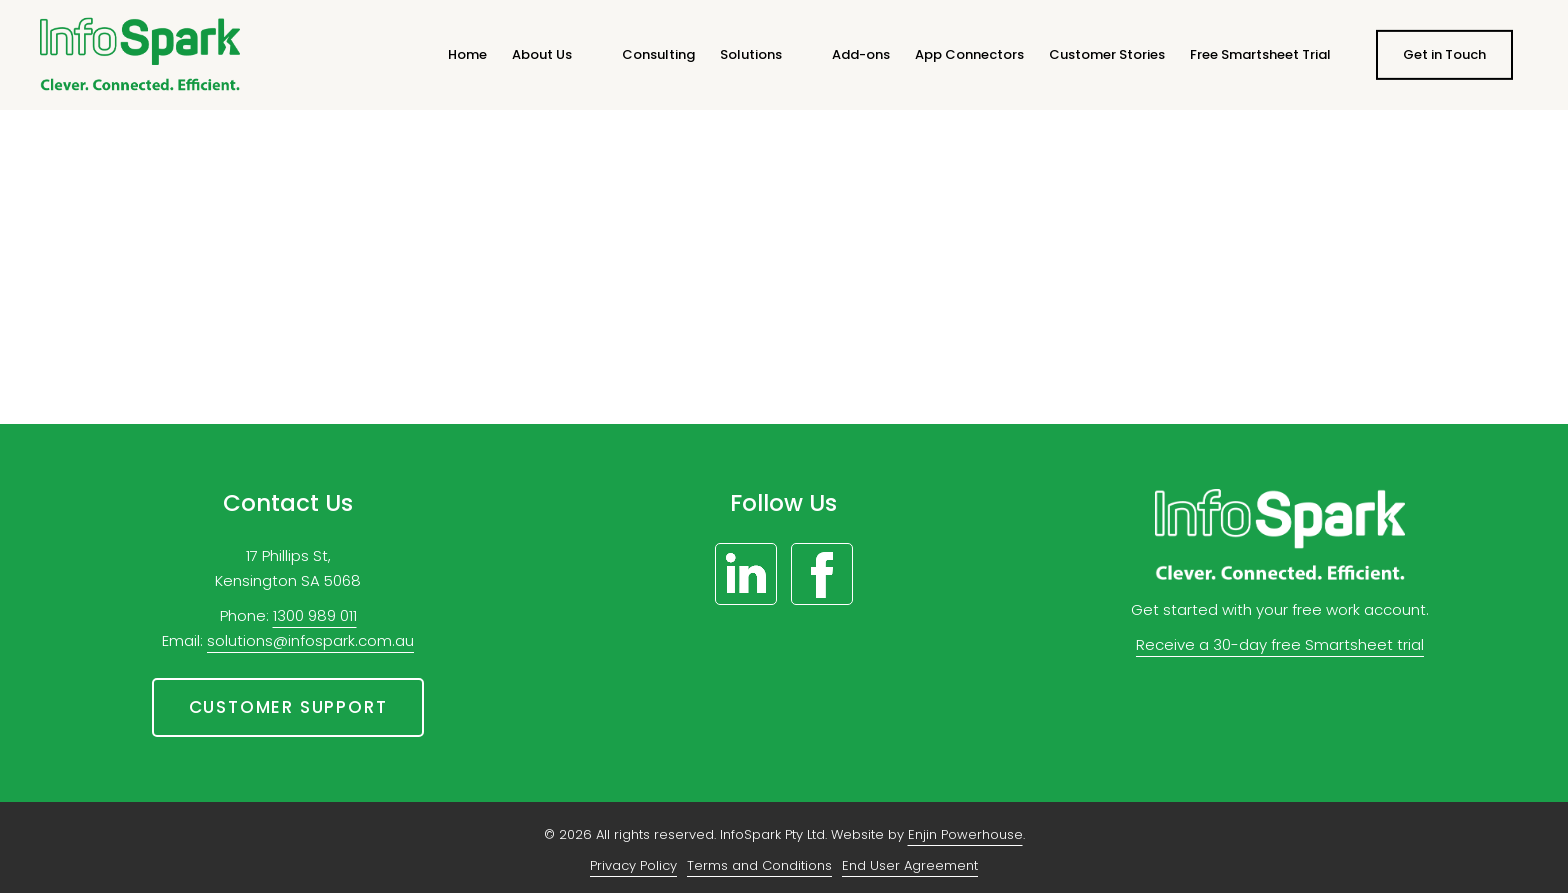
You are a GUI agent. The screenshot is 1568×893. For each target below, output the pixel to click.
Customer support (288, 707)
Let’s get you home (783, 334)
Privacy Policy (633, 865)
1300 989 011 (315, 615)
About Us (542, 54)
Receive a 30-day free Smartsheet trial (1280, 644)
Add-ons (861, 54)
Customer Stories (1107, 54)
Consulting (658, 54)
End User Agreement (910, 865)
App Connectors (969, 54)
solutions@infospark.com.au (310, 640)
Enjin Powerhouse (965, 834)
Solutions (751, 54)
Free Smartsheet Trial (1260, 54)
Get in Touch (1444, 54)
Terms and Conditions (759, 865)
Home (467, 54)
